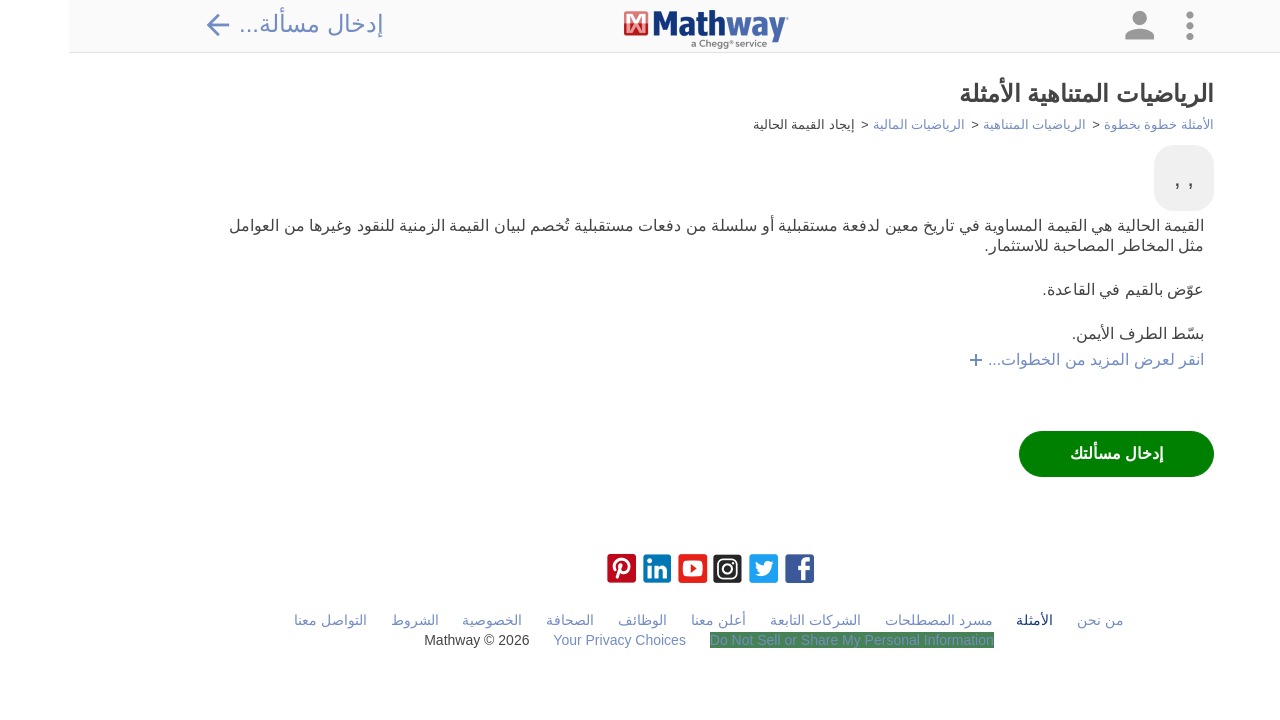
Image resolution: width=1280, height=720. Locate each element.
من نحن (1031, 620)
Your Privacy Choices (550, 640)
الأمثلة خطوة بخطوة (1090, 124)
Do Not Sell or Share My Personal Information (783, 640)
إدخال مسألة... (225, 24)
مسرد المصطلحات (870, 620)
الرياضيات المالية (850, 124)
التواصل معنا (261, 620)
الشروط (346, 620)
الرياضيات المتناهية (966, 124)
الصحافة (501, 620)
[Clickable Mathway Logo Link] (637, 30)
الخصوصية (423, 620)
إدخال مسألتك (1047, 453)
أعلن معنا (649, 620)
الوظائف (573, 620)
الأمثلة (965, 620)
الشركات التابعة (746, 620)
